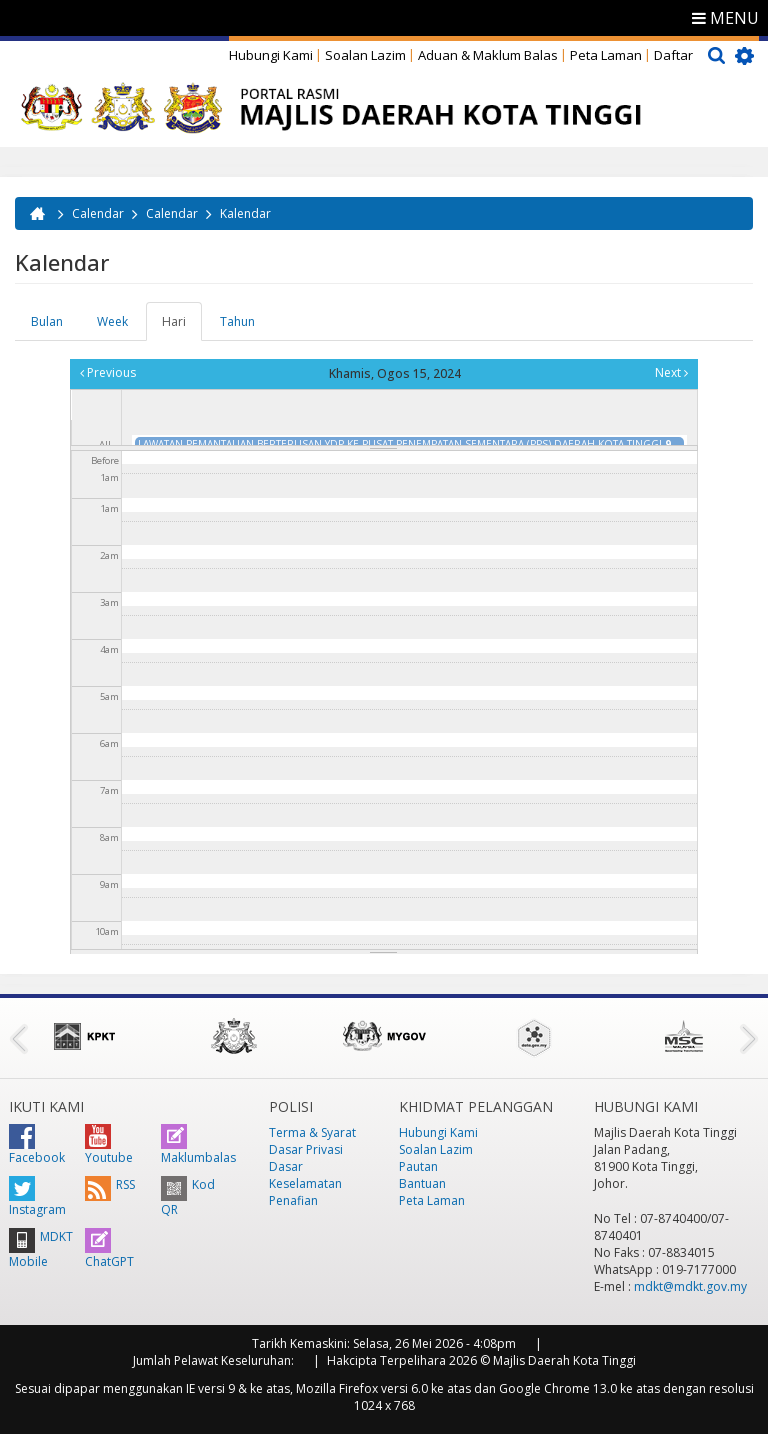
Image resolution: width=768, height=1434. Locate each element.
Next (671, 372)
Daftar (673, 55)
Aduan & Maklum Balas (488, 55)
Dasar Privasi (306, 1149)
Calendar (98, 213)
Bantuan (422, 1183)
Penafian (293, 1200)
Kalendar (245, 213)
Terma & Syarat (312, 1132)
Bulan (47, 321)
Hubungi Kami (271, 55)
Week (112, 321)
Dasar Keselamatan (305, 1175)
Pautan (418, 1166)
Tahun (237, 321)
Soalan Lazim (365, 55)
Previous (108, 372)
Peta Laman (606, 55)
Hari (182, 327)
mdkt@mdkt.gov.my (690, 1286)
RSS (110, 1184)
